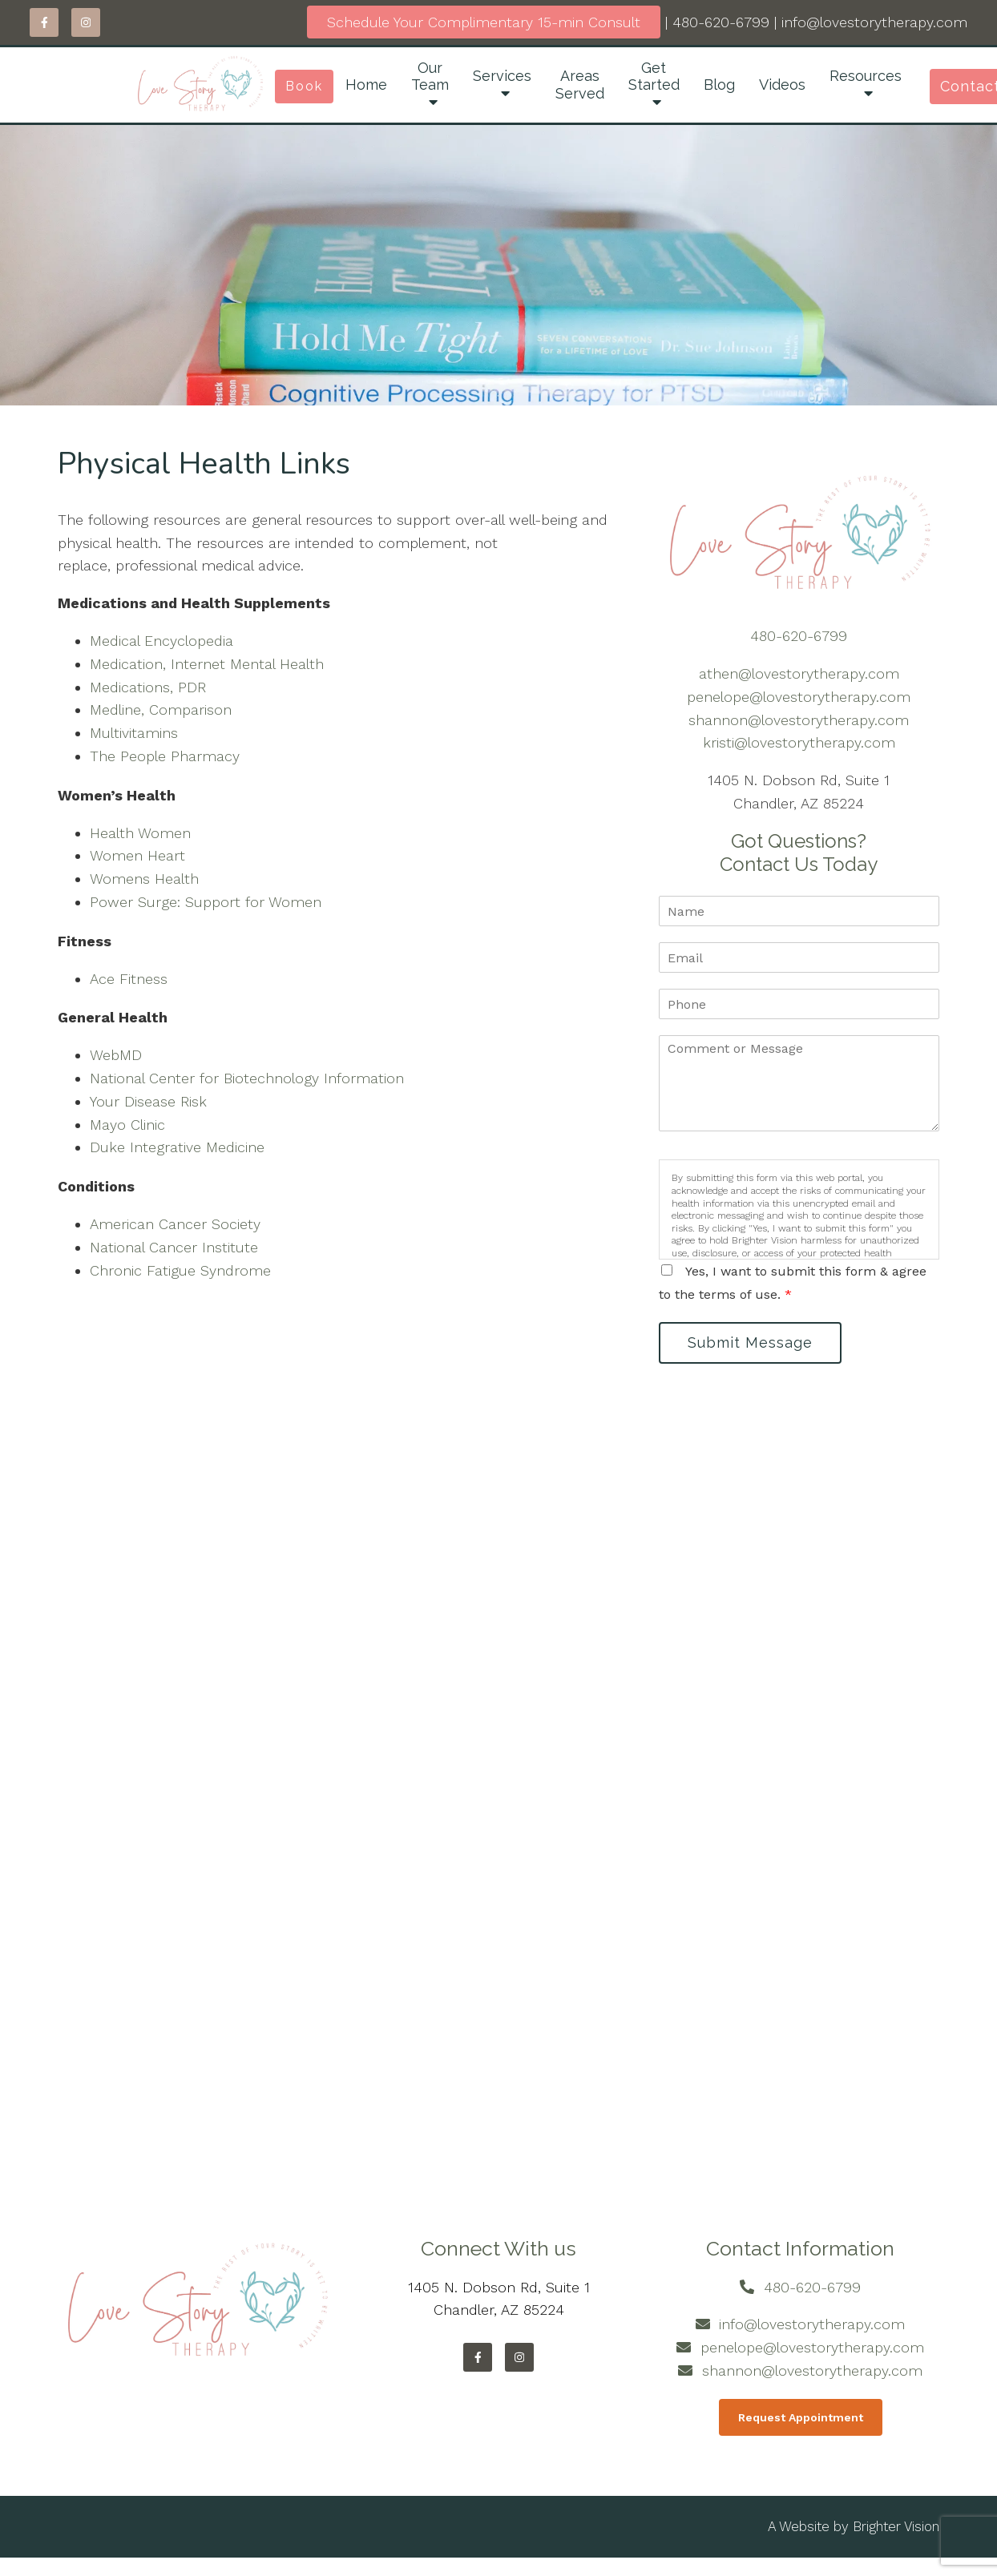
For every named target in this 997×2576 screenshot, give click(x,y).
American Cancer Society (175, 1223)
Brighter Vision (896, 2527)
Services (502, 75)
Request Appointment (800, 2417)
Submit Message (750, 1342)
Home (366, 84)
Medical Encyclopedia (161, 640)
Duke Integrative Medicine (177, 1147)
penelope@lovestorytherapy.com (798, 696)
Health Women (140, 832)
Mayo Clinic (127, 1124)
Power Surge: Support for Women (205, 901)
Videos (782, 84)
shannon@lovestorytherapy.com (798, 720)
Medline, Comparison (161, 709)
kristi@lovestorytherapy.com (799, 742)
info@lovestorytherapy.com (874, 22)
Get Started (654, 76)
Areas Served (579, 84)
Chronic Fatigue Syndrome (180, 1270)
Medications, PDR (148, 687)
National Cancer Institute (174, 1247)
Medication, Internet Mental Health (207, 663)
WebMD (116, 1054)
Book (304, 86)
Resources (865, 75)
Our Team (430, 76)
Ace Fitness (129, 978)
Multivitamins (134, 732)
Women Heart (137, 855)
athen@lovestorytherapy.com (799, 673)
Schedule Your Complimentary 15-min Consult (483, 22)
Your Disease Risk (148, 1101)
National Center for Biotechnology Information (247, 1078)
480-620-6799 (720, 22)
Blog (719, 84)
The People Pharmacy (165, 756)
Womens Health (144, 878)
